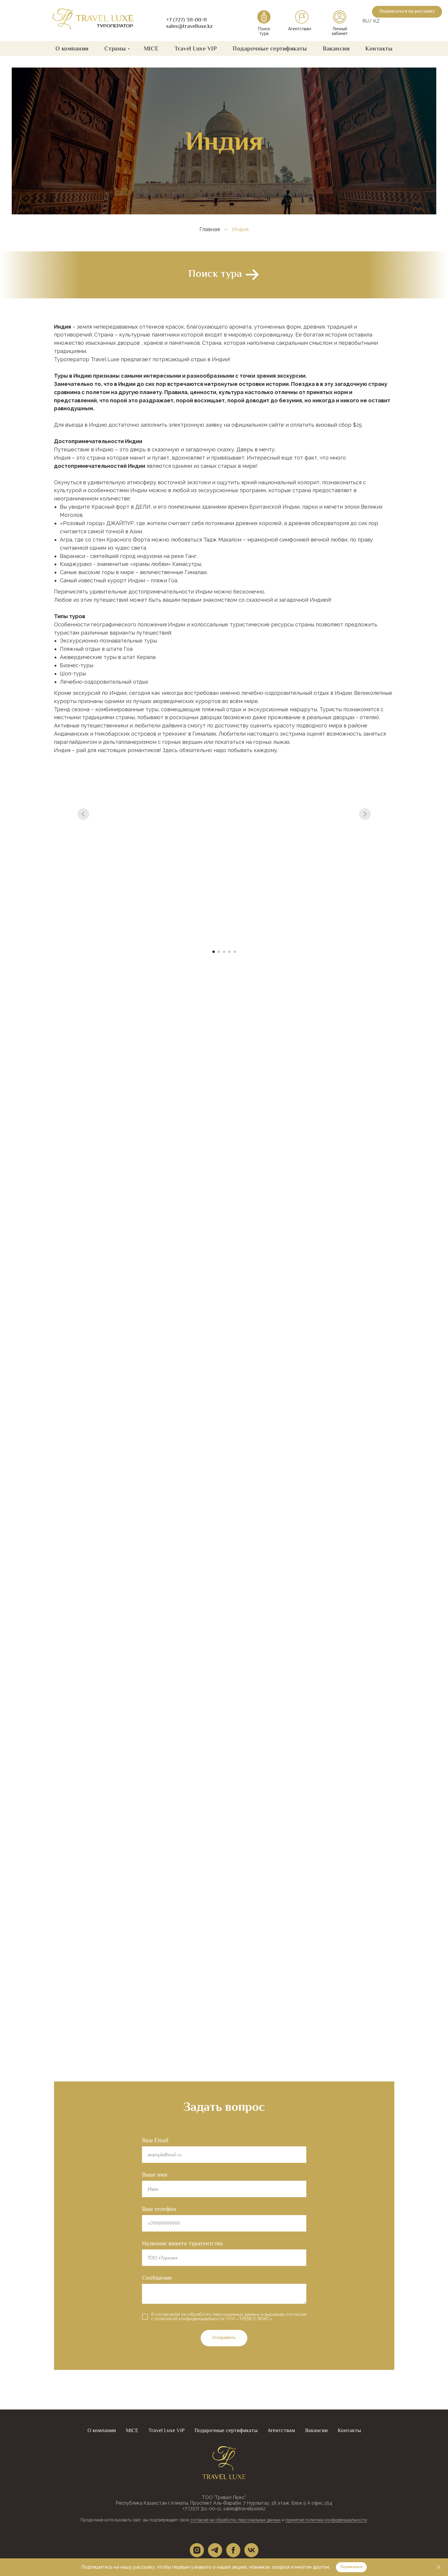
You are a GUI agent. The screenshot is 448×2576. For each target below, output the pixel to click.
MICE (151, 48)
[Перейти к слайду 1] (213, 952)
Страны (115, 48)
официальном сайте (257, 425)
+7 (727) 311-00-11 (186, 20)
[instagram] (197, 2550)
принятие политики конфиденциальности (326, 2520)
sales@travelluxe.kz (189, 26)
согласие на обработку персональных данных (235, 2520)
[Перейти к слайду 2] (219, 952)
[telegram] (215, 2550)
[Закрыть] (438, 2567)
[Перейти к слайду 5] (235, 952)
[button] (407, 12)
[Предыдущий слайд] (83, 862)
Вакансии (336, 48)
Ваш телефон (159, 2209)
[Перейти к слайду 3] (224, 952)
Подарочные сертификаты (270, 48)
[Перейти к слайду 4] (229, 952)
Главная (210, 229)
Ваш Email (155, 2140)
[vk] (251, 2550)
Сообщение (157, 2277)
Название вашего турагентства (182, 2243)
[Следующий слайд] (365, 862)
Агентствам (299, 28)
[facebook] (233, 2550)
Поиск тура (264, 31)
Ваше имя (154, 2174)
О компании (72, 48)
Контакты (379, 48)
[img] (93, 19)
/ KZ (374, 21)
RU (365, 21)
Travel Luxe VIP (196, 48)
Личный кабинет (340, 31)
